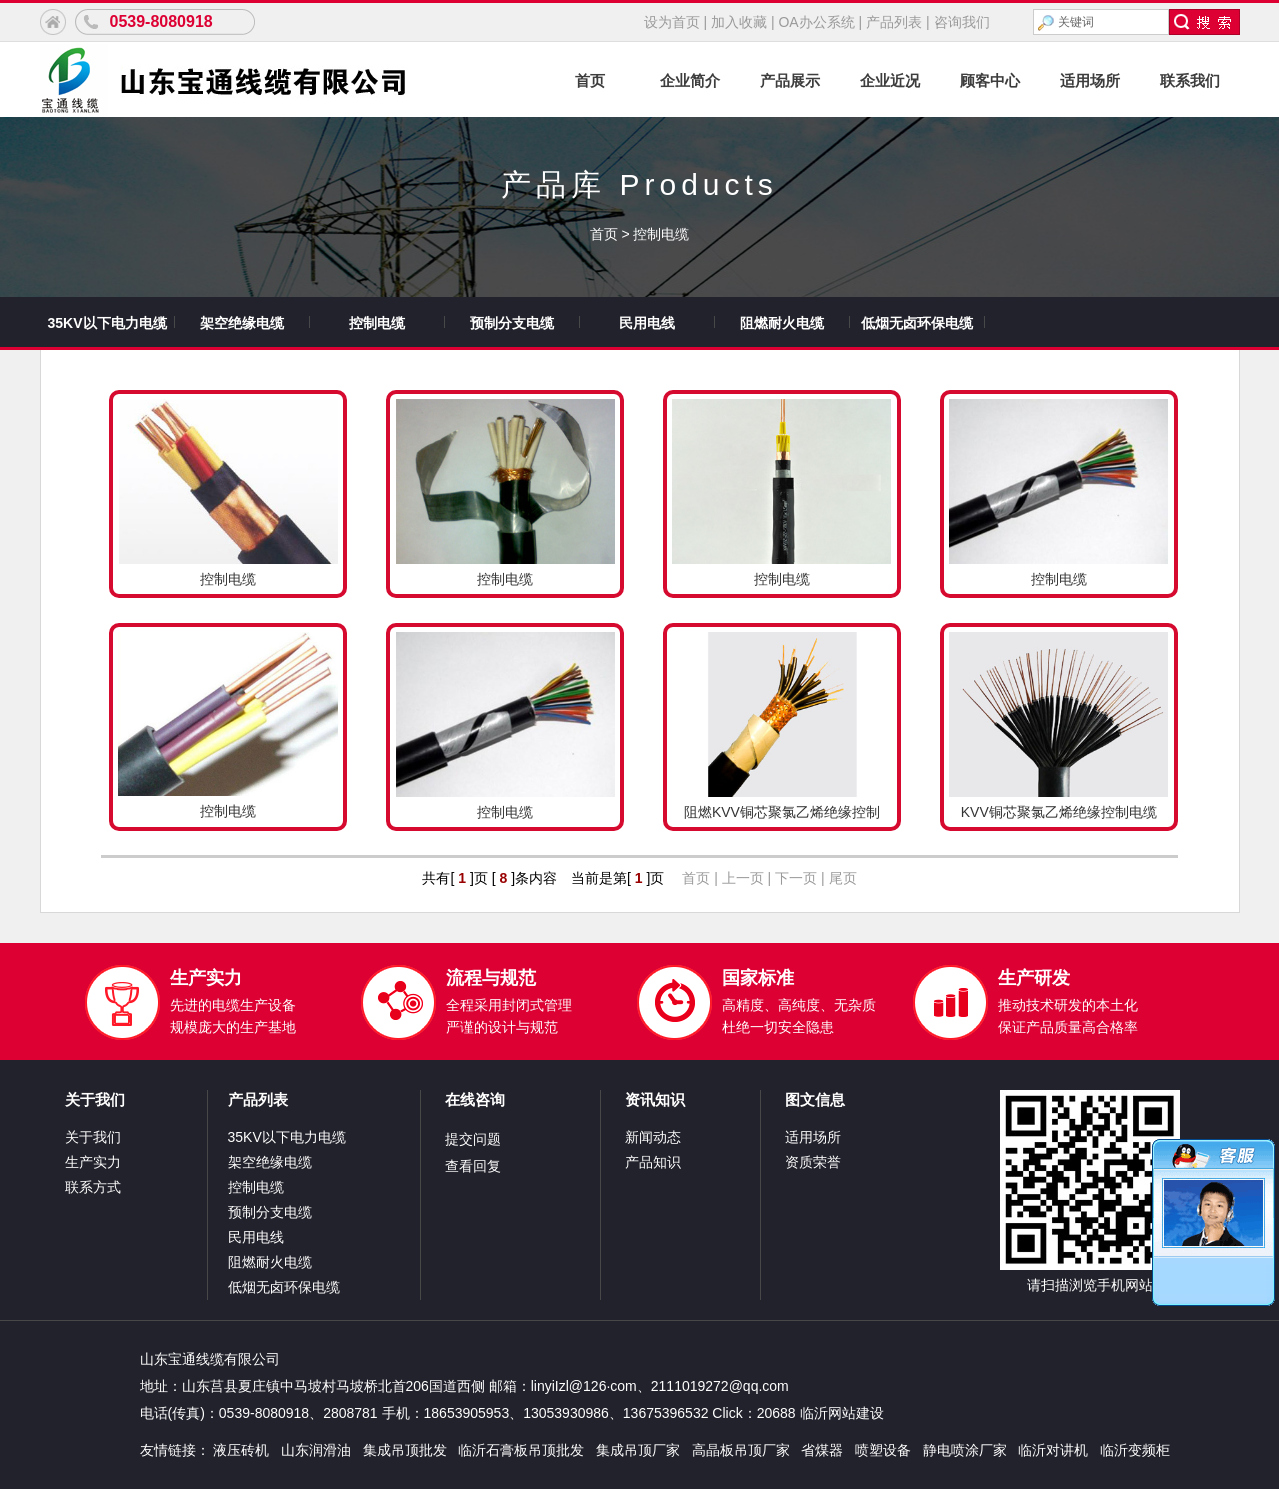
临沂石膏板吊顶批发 (521, 1450)
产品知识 (653, 1162)
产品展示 (790, 80)
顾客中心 (990, 80)
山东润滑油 (316, 1450)
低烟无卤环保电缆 (917, 323)
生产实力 (93, 1162)
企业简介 (690, 80)
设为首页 (672, 22)
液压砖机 (241, 1450)
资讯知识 (655, 1099)
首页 (590, 80)
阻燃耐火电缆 (782, 323)
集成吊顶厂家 (638, 1450)
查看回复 (473, 1166)
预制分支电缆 (512, 323)
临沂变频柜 (1135, 1450)
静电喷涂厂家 (965, 1450)
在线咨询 (475, 1099)
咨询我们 (962, 22)
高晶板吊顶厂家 (741, 1450)
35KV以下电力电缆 (106, 323)
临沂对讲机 (1053, 1450)
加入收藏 (739, 22)
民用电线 (647, 323)
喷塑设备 (883, 1450)
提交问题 (473, 1139)
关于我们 (95, 1099)
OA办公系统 (816, 22)
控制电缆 (661, 234)
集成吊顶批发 (405, 1450)
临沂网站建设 (842, 1413)
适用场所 (1090, 80)
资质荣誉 (813, 1162)
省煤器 (822, 1450)
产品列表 (894, 22)
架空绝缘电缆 (242, 323)
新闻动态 (653, 1137)
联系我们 (1190, 80)
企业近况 (890, 80)
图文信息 (815, 1099)
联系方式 (93, 1187)
